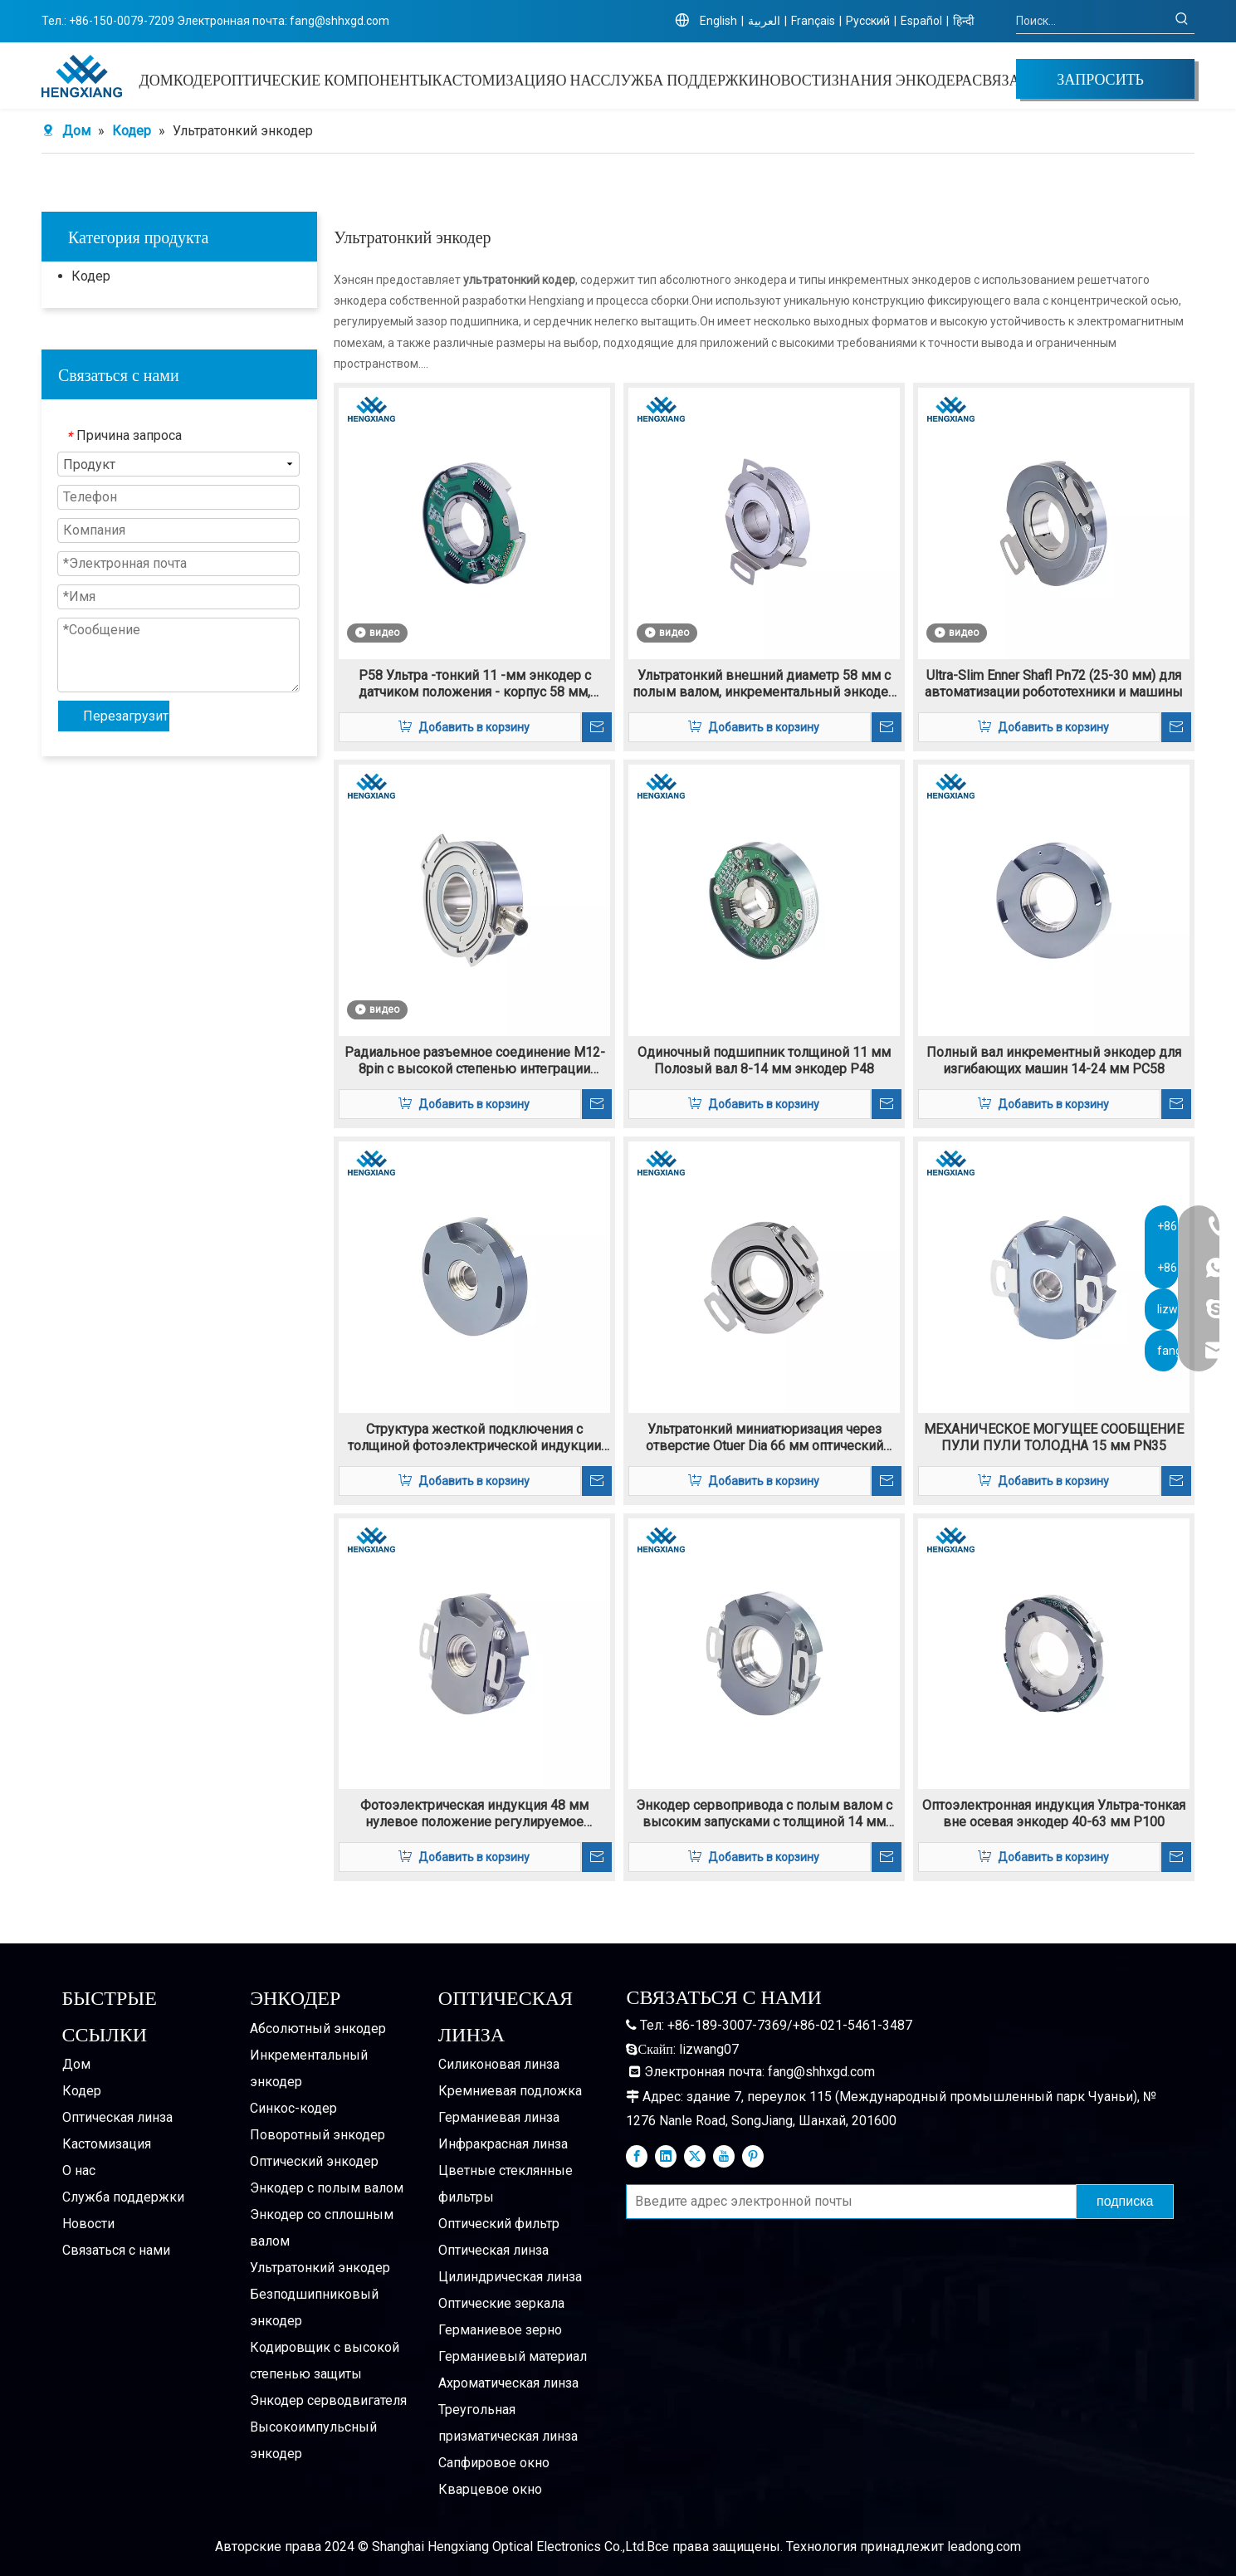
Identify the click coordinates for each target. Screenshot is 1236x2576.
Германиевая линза (498, 2117)
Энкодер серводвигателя (328, 2400)
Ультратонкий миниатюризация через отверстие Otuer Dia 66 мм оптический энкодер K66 (764, 1437)
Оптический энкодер (314, 2161)
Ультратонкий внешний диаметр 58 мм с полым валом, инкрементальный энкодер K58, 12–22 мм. (764, 684)
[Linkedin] (666, 2156)
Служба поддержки (123, 2197)
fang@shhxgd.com (339, 20)
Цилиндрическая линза (510, 2277)
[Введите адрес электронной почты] (847, 2201)
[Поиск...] (1093, 20)
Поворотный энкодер (317, 2135)
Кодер (90, 276)
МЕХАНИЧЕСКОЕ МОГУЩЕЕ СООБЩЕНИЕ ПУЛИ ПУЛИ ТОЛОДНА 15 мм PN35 (1054, 1437)
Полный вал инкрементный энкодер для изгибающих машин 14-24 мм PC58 (1053, 1060)
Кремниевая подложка (510, 2091)
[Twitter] (695, 2156)
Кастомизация (106, 2144)
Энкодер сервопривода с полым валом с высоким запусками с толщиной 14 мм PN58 (764, 1814)
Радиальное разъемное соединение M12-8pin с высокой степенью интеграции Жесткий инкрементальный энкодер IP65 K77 (474, 1061)
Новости (88, 2223)
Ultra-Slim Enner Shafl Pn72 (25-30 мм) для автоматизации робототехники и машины (1054, 683)
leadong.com (984, 2546)
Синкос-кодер (293, 2108)
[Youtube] (724, 2156)
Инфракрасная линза (503, 2144)
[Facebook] (636, 2156)
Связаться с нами (116, 2250)
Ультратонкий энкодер (320, 2267)
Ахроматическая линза (508, 2383)
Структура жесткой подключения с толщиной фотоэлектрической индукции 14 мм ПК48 (474, 1437)
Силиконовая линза (498, 2064)
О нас (78, 2170)
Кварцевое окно (490, 2489)
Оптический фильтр (498, 2223)
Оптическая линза (117, 2117)
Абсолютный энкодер (318, 2028)
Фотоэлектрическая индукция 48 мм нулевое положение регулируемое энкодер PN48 (474, 1814)
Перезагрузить (126, 716)
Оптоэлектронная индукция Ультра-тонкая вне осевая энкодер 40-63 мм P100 (1053, 1813)
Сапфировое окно (494, 2463)
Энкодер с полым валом (326, 2188)
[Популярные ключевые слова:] (1182, 20)
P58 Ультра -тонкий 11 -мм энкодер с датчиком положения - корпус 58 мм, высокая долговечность (475, 684)
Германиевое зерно (500, 2330)
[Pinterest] (753, 2156)
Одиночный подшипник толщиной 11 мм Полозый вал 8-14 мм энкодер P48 (764, 1060)
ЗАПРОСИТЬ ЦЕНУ (1100, 83)
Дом (76, 2064)
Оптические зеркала (501, 2303)
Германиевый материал (512, 2356)
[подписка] (1125, 2201)
